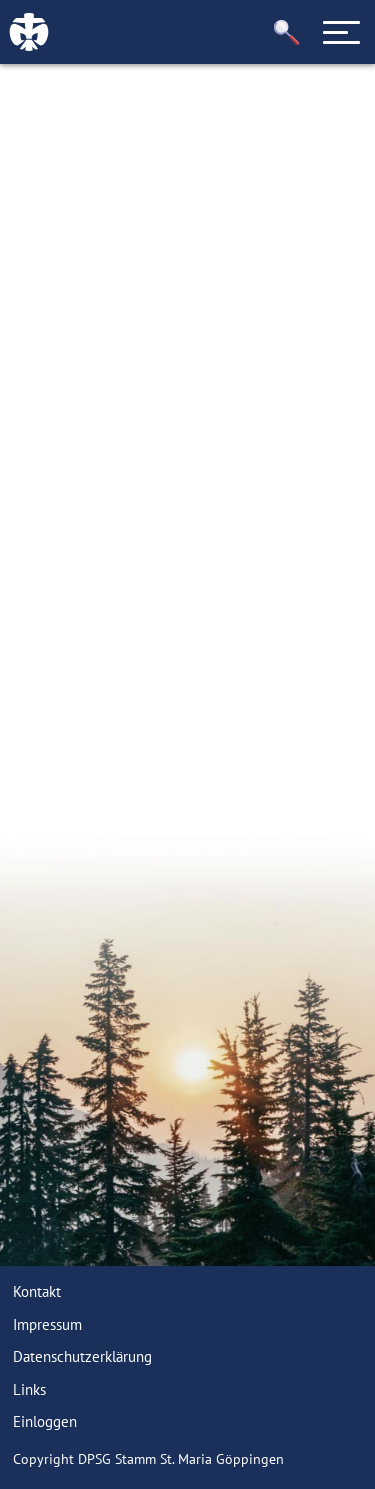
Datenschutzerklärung (82, 1356)
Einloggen (45, 1421)
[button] (287, 32)
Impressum (47, 1324)
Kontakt (37, 1291)
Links (29, 1389)
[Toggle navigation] (342, 32)
